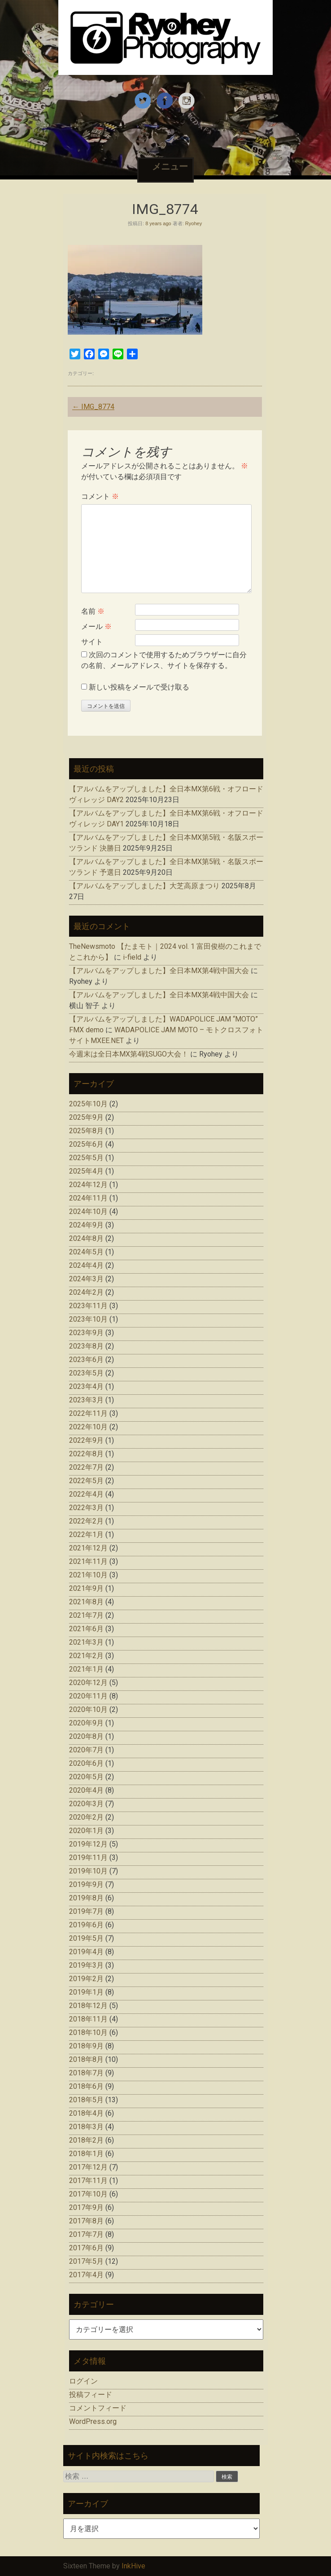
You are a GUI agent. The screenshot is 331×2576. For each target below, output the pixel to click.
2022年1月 (86, 1534)
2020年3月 (86, 1803)
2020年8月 (86, 1736)
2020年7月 (86, 1750)
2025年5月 (86, 1157)
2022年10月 (88, 1427)
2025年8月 (86, 1130)
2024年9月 (86, 1225)
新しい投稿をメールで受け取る (139, 687)
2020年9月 (86, 1723)
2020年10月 (88, 1709)
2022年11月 (88, 1413)
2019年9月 (86, 1884)
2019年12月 (88, 1844)
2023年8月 (86, 1346)
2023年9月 (86, 1332)
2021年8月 (86, 1602)
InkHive (133, 2566)
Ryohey (193, 223)
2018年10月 (88, 2032)
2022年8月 (86, 1454)
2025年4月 (86, 1171)
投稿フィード (90, 2394)
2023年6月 (86, 1359)
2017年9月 (86, 2207)
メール (96, 626)
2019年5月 (86, 1938)
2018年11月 (88, 2019)
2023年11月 (88, 1305)
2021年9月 (86, 1588)
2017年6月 (86, 2248)
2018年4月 (86, 2113)
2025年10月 (88, 1104)
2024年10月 (88, 1211)
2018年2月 (86, 2140)
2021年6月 (86, 1628)
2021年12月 (88, 1548)
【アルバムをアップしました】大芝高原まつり (144, 886)
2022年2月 (86, 1521)
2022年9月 (86, 1440)
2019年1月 (86, 1992)
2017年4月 (86, 2274)
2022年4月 (86, 1494)
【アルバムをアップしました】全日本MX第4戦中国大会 (159, 970)
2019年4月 (86, 1951)
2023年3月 (86, 1400)
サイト (92, 641)
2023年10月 (88, 1319)
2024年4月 (86, 1265)
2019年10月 (88, 1871)
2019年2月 (86, 1978)
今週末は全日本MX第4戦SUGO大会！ (128, 1054)
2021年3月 (86, 1642)
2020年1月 (86, 1830)
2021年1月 (86, 1669)
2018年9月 (86, 2046)
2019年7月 (86, 1911)
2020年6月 (86, 1763)
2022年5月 (86, 1480)
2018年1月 (86, 2153)
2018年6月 (86, 2086)
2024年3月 (86, 1279)
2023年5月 (86, 1373)
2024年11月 (88, 1198)
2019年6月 (86, 1925)
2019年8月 (86, 1898)
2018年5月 (86, 2100)
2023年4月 (86, 1386)
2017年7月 (86, 2234)
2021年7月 (86, 1615)
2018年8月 (86, 2059)
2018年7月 (86, 2073)
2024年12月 (88, 1184)
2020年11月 (88, 1696)
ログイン (83, 2381)
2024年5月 (86, 1252)
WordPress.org (93, 2421)
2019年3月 (86, 1965)
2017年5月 (86, 2261)
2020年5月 (86, 1777)
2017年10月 (88, 2194)
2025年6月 (86, 1144)
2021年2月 (86, 1655)
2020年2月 (86, 1817)
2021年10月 (88, 1575)
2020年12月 (88, 1682)
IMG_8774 (93, 406)
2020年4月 (86, 1790)
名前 (93, 611)
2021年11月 (88, 1561)
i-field (132, 957)
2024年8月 (86, 1238)
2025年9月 (86, 1117)
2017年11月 (88, 2180)
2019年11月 (88, 1857)
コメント (100, 496)
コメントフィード (97, 2408)
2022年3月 (86, 1507)
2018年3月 (86, 2126)
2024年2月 (86, 1292)
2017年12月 (88, 2167)
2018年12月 (88, 2005)
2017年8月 (86, 2221)
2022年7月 (86, 1467)
